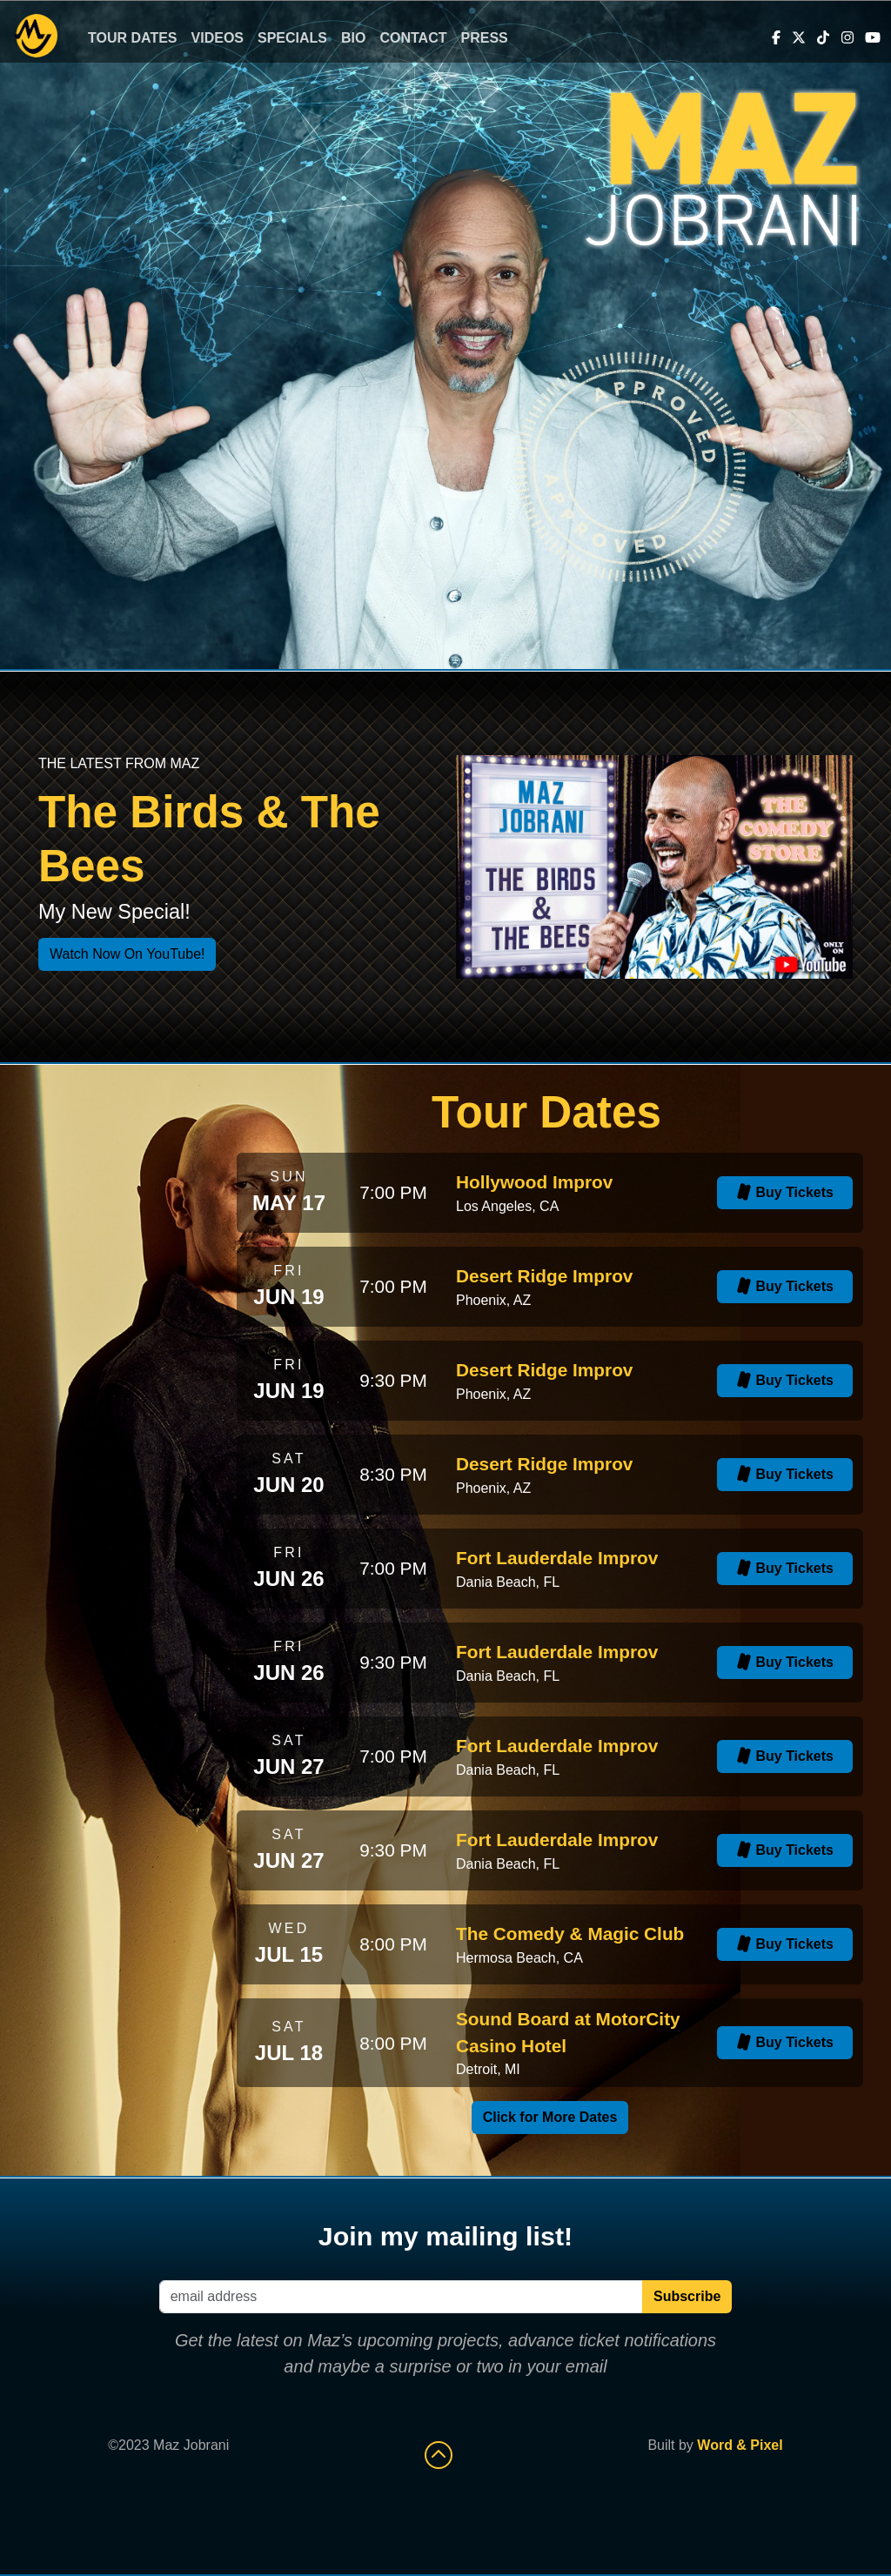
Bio (353, 37)
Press (484, 37)
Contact (412, 37)
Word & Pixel (739, 2445)
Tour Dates (133, 37)
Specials (292, 37)
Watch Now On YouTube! (127, 954)
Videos (217, 37)
